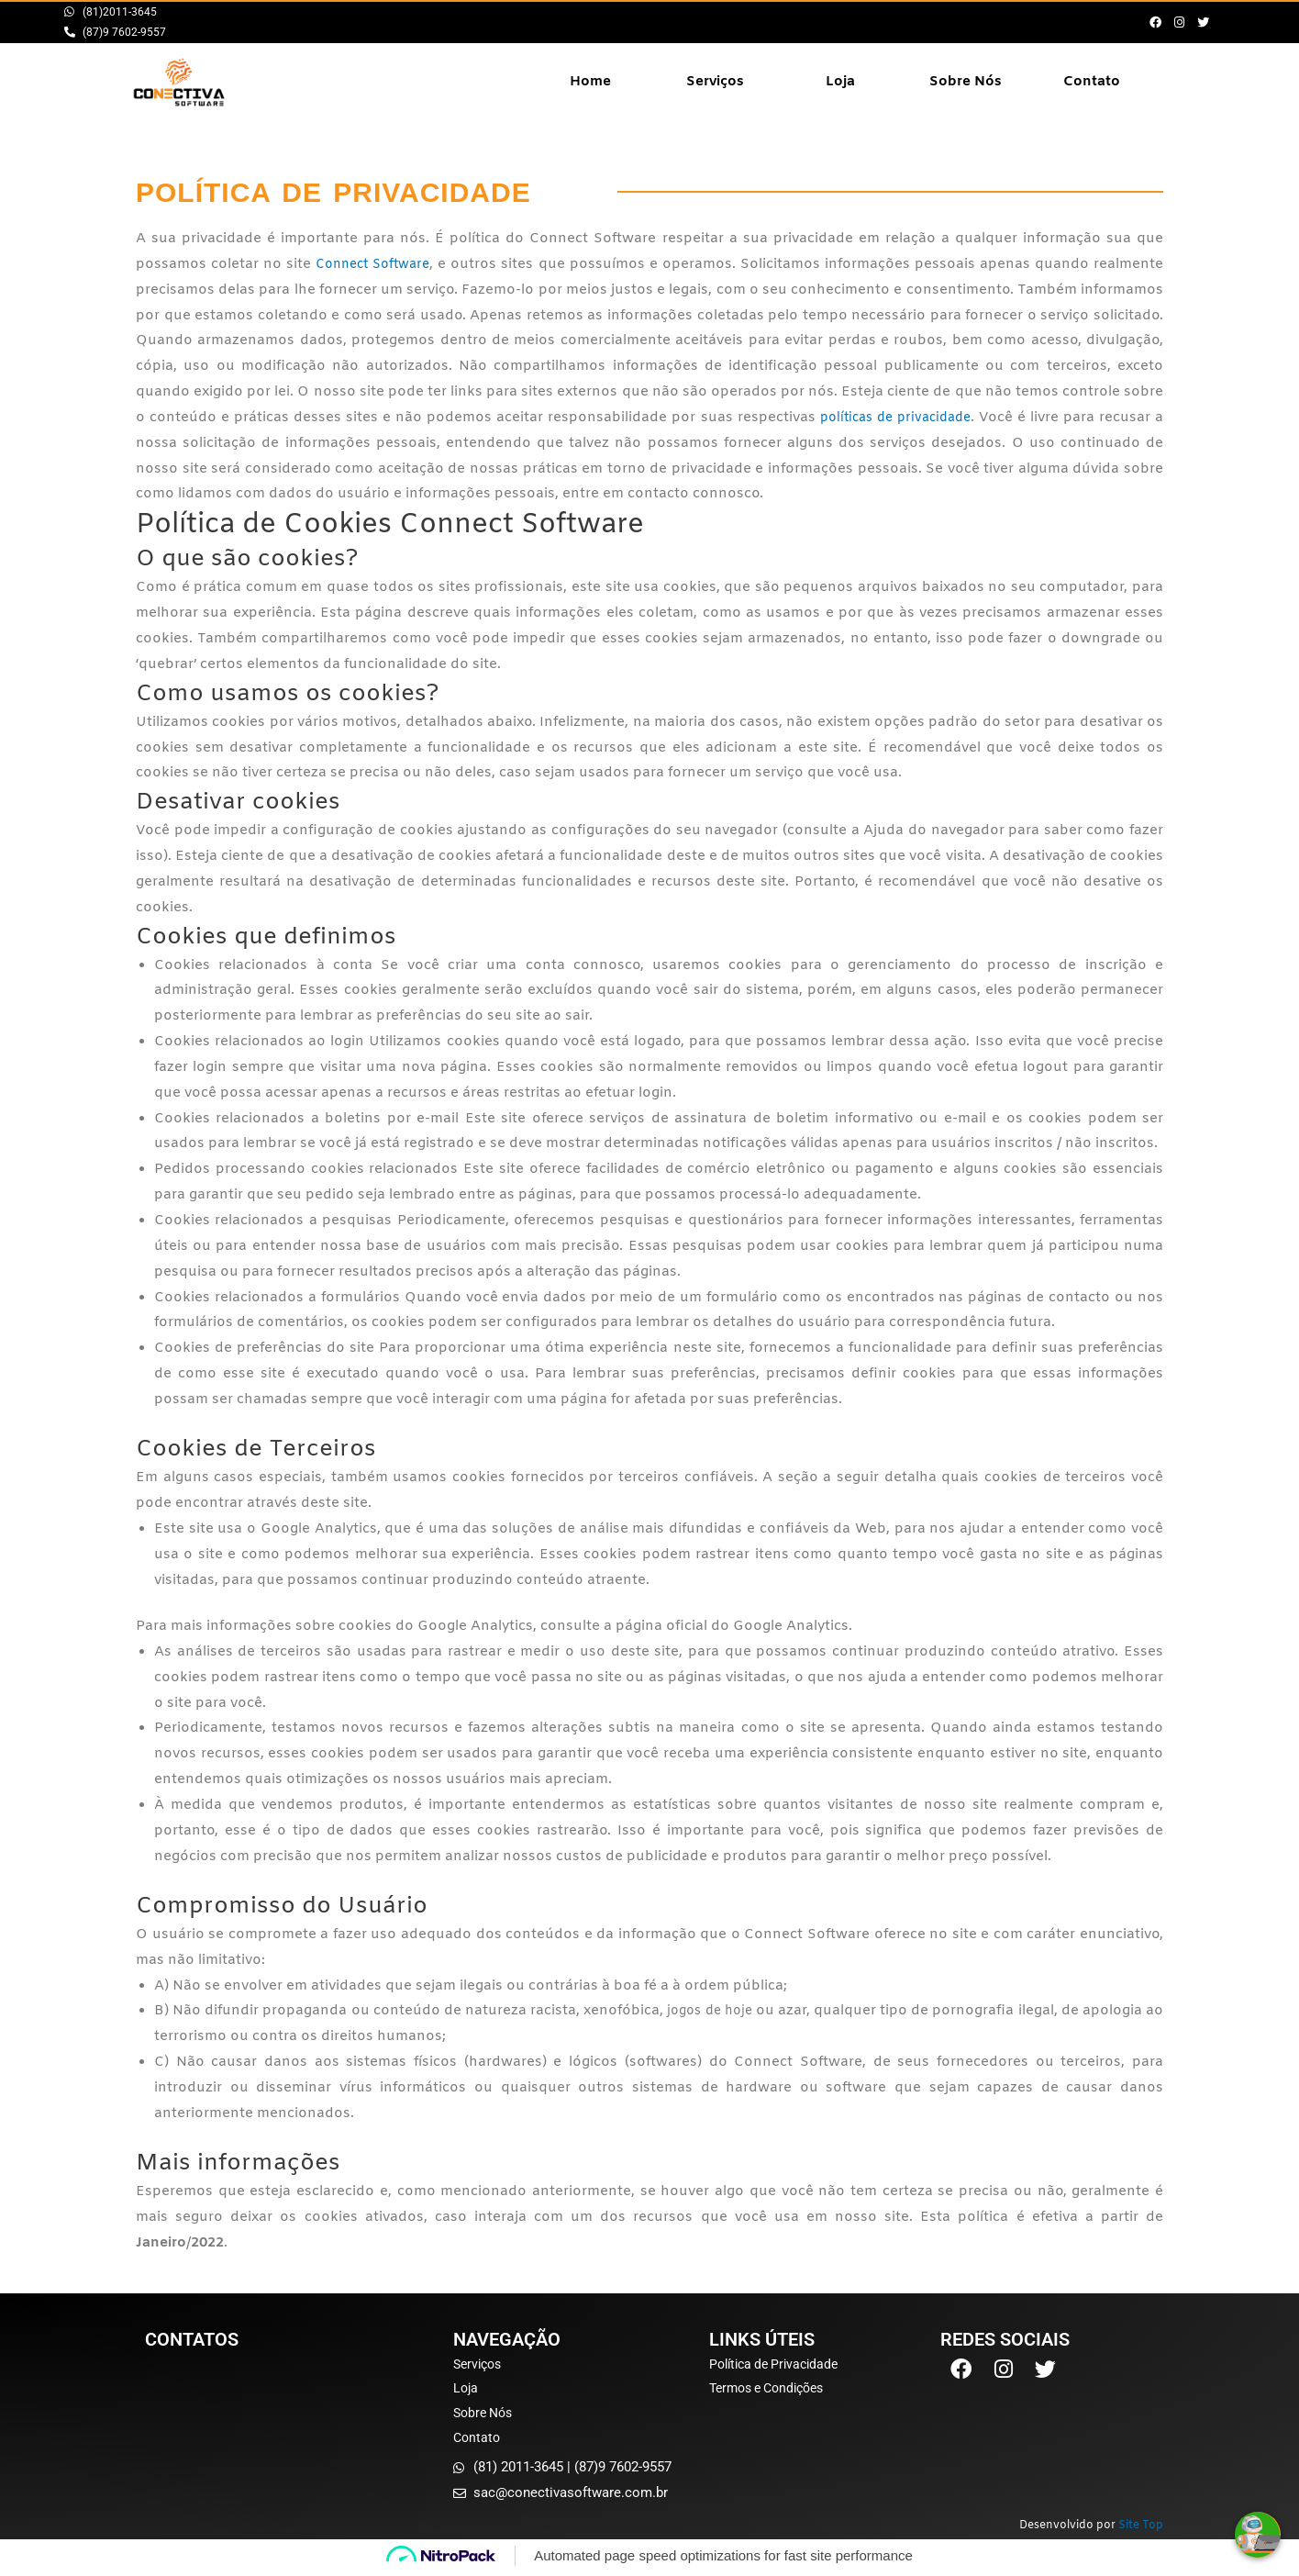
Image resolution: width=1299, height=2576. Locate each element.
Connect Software (375, 264)
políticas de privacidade (892, 417)
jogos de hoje (720, 2011)
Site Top (1140, 2530)
